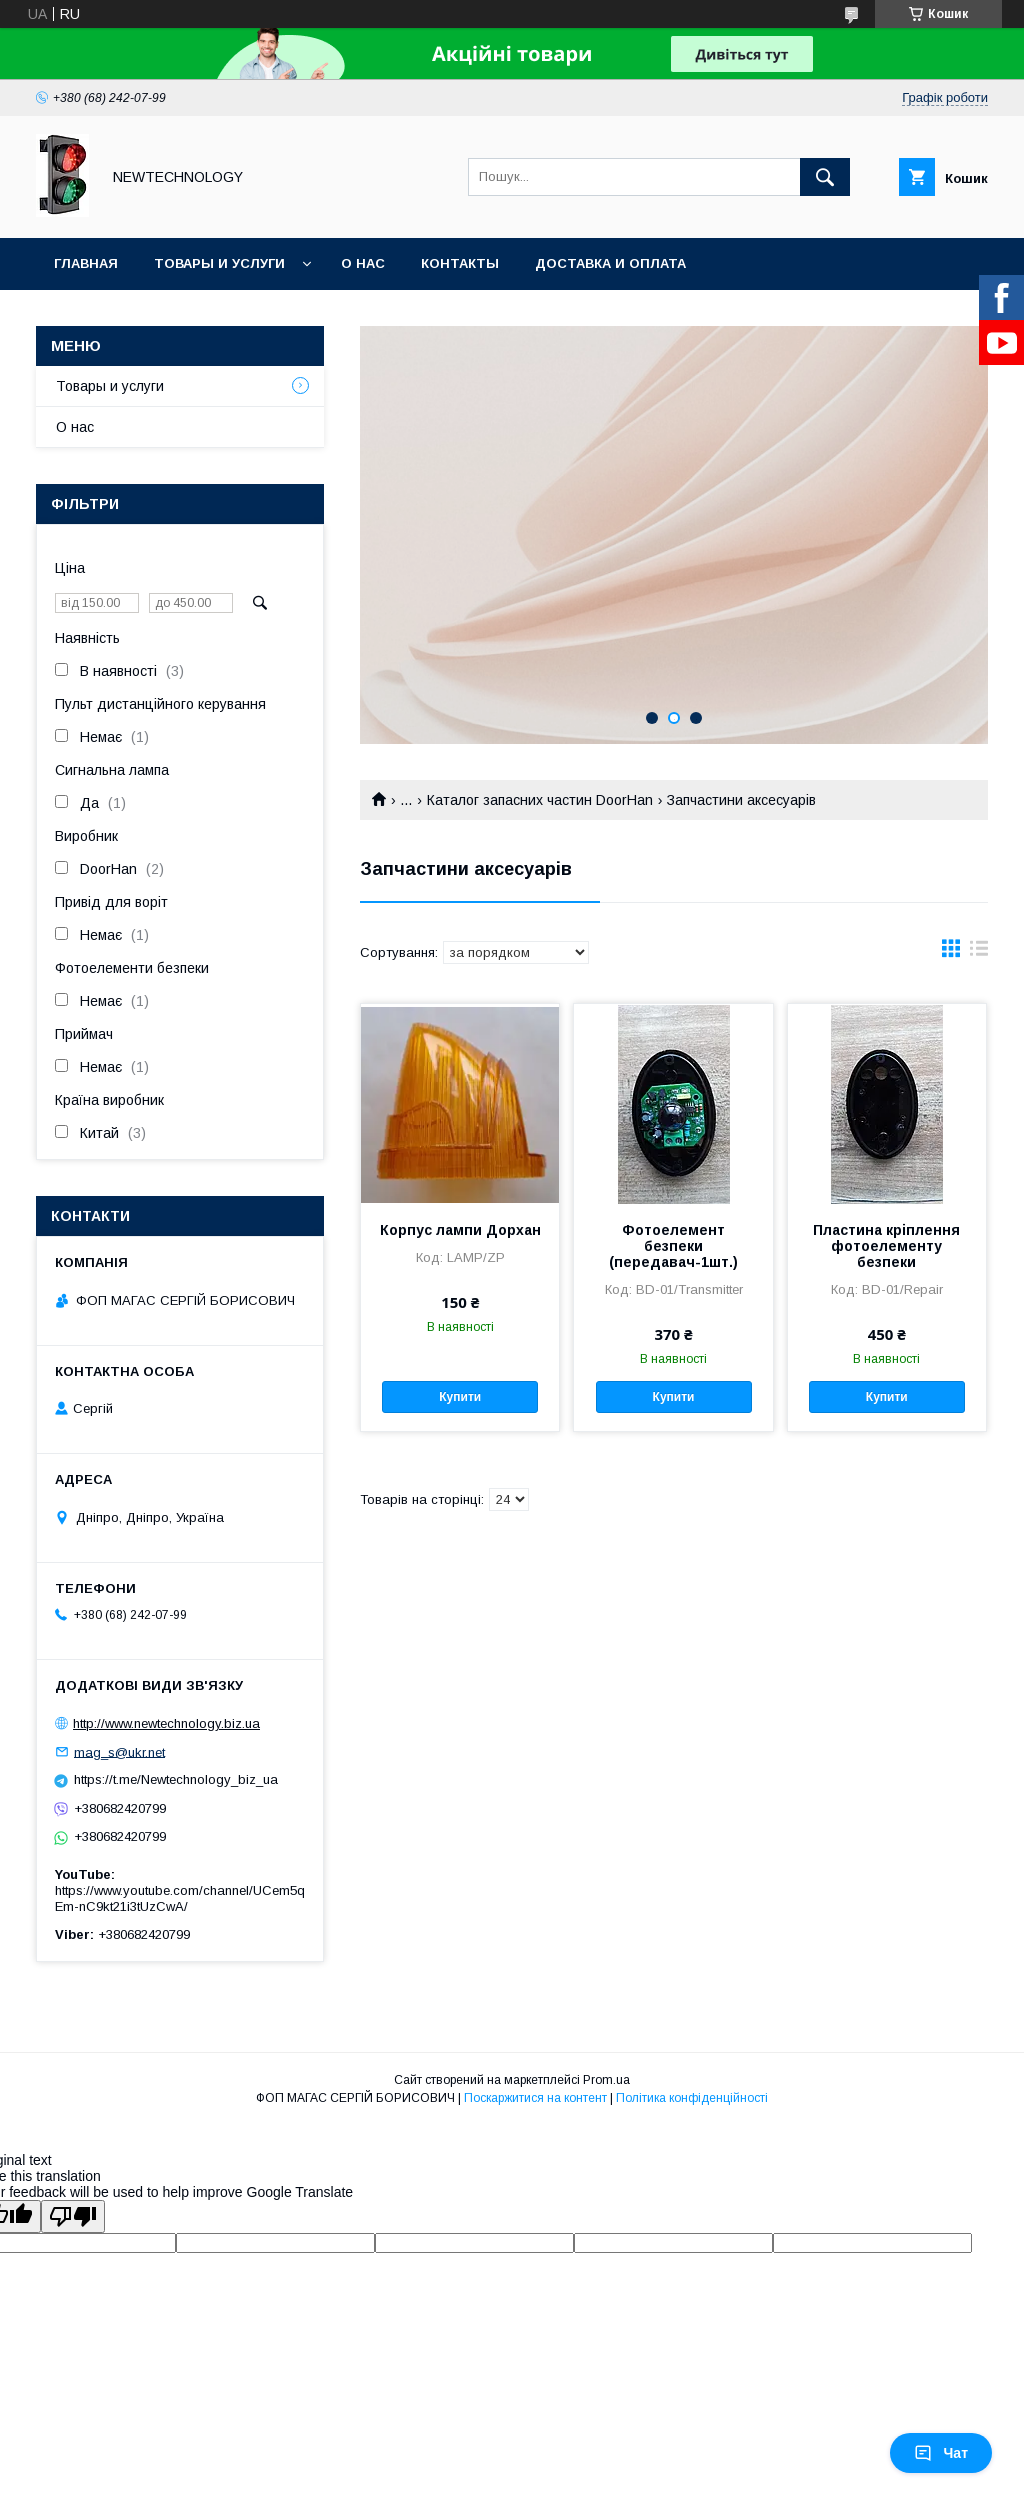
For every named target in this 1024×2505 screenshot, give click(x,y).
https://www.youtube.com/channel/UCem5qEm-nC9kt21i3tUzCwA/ (180, 1898)
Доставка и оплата (610, 263)
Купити (460, 1397)
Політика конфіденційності (692, 2098)
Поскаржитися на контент (535, 2098)
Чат (941, 2453)
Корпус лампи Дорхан (460, 1230)
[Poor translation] (73, 2216)
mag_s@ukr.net (119, 1751)
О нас (363, 263)
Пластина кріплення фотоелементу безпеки (886, 1246)
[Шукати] (825, 177)
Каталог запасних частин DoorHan (540, 800)
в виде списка (979, 953)
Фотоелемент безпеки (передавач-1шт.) (673, 1246)
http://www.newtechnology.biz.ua (166, 1723)
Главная (86, 263)
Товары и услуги (219, 263)
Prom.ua (606, 2080)
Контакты (460, 263)
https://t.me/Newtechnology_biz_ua (176, 1779)
